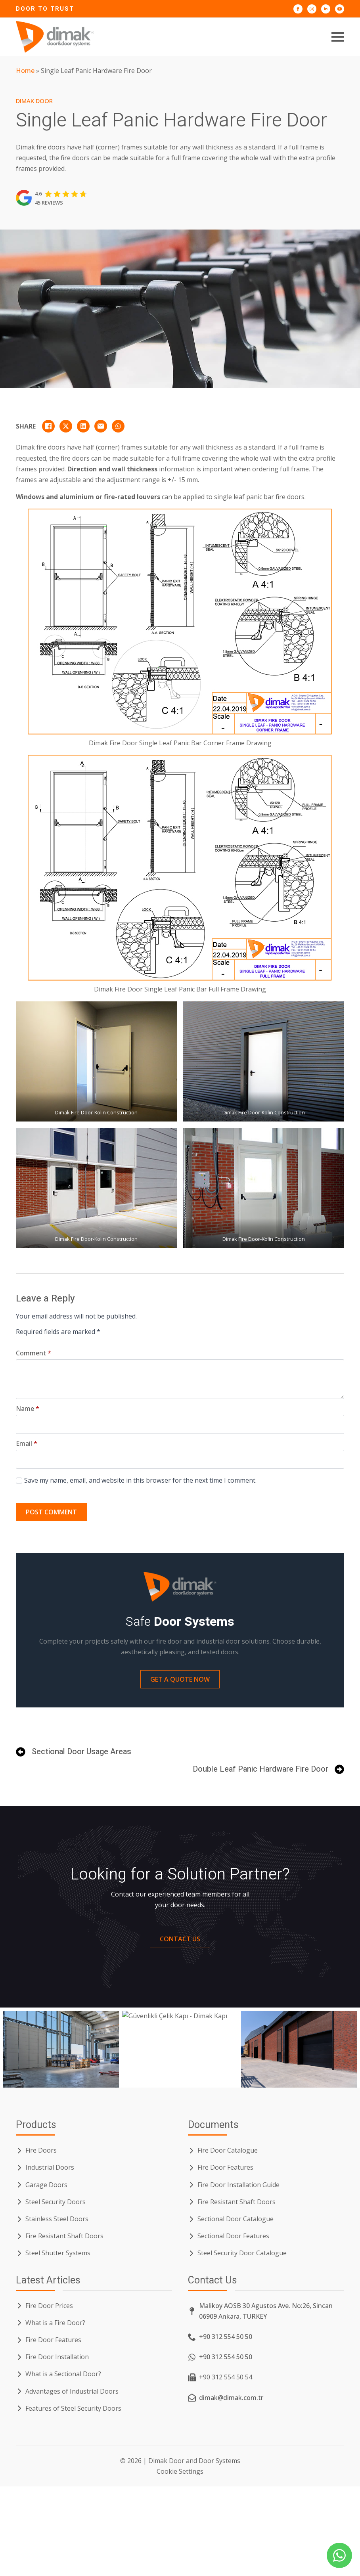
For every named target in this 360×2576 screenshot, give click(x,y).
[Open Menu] (337, 37)
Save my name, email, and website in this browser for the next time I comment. (140, 1480)
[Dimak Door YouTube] (339, 8)
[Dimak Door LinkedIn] (325, 8)
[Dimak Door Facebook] (298, 8)
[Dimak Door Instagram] (311, 8)
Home (25, 70)
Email (26, 1443)
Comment (33, 1353)
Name (27, 1408)
